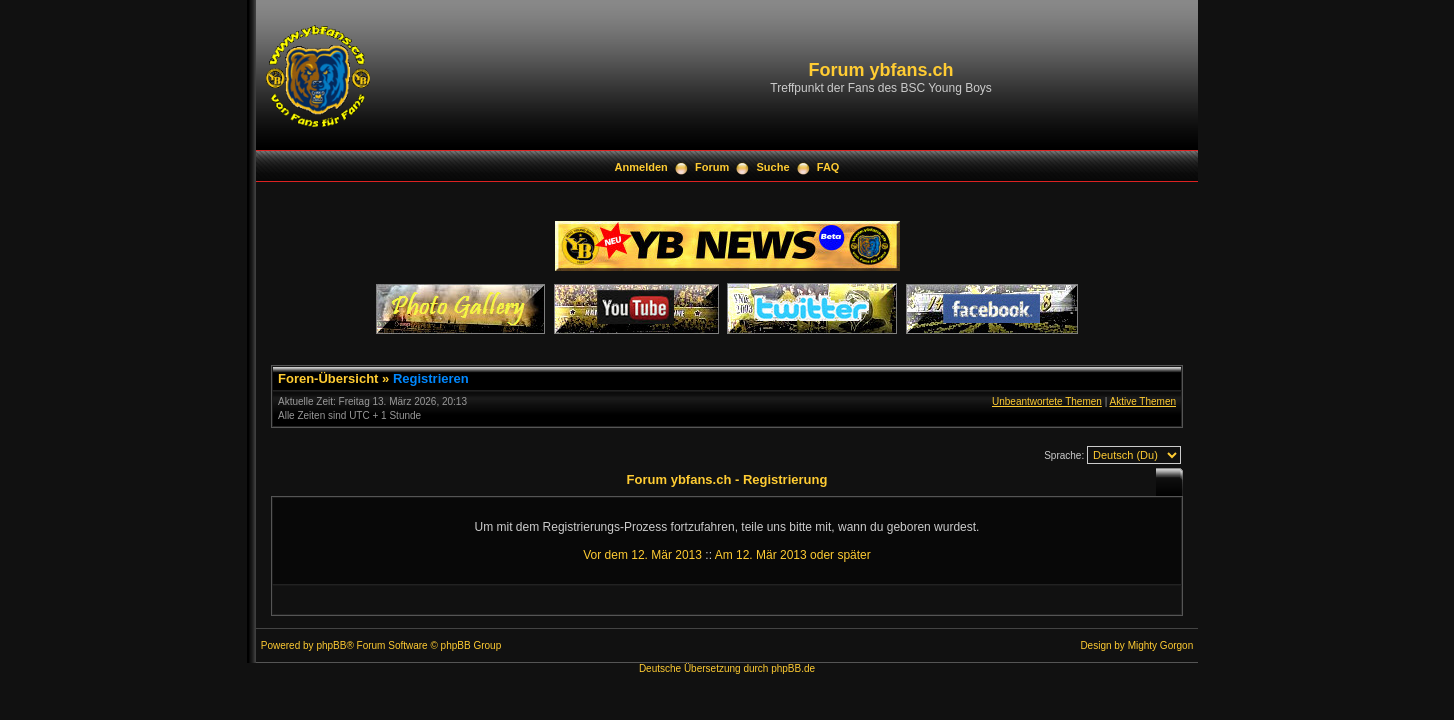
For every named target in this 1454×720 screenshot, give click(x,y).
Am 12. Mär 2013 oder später (793, 555)
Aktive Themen (1142, 401)
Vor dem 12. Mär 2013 (642, 555)
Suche (773, 167)
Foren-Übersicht (328, 378)
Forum (712, 167)
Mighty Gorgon (1161, 645)
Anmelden (641, 167)
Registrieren (431, 378)
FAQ (828, 167)
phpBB (331, 645)
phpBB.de (793, 668)
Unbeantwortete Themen (1047, 401)
